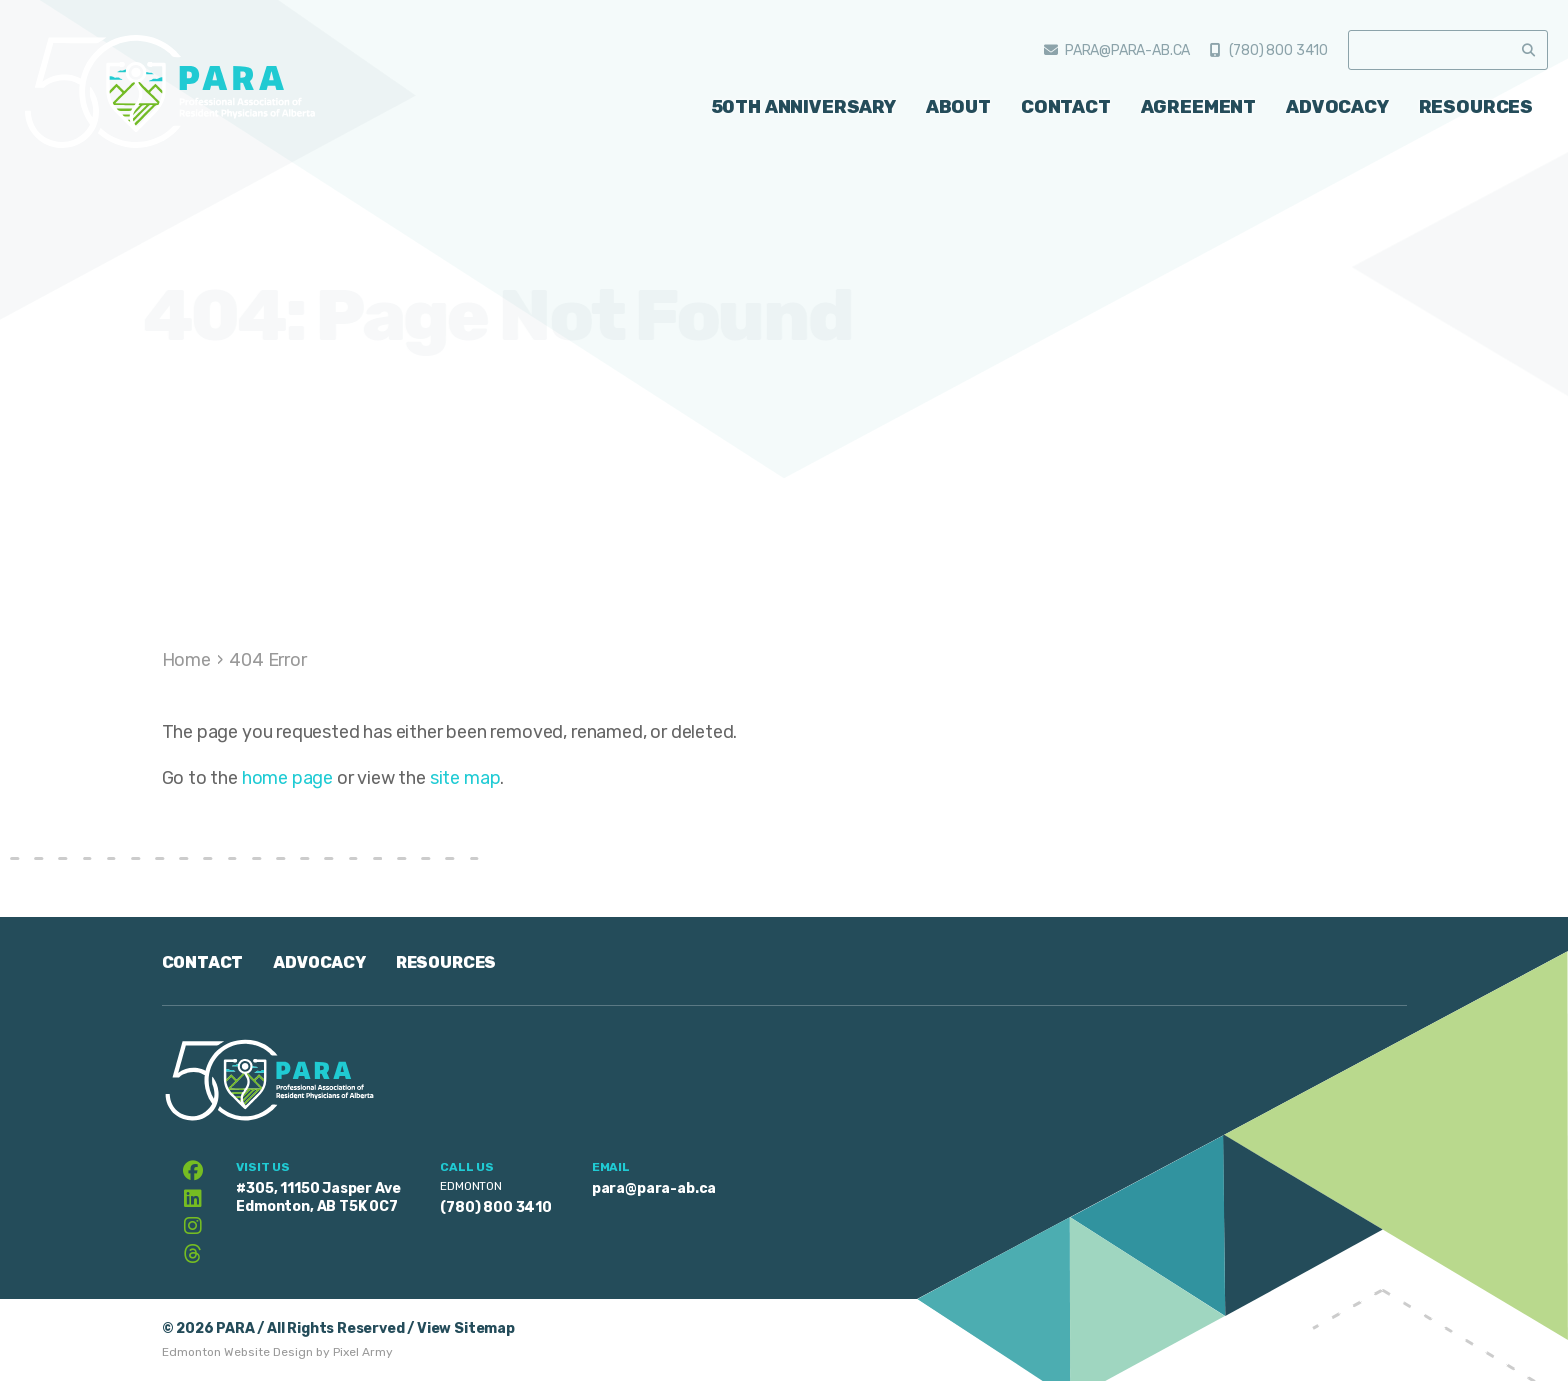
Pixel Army (363, 1352)
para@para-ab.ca (1127, 50)
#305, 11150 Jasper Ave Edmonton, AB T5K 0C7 (318, 1197)
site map (465, 778)
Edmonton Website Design (237, 1352)
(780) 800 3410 (1278, 50)
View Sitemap (466, 1328)
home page (287, 778)
